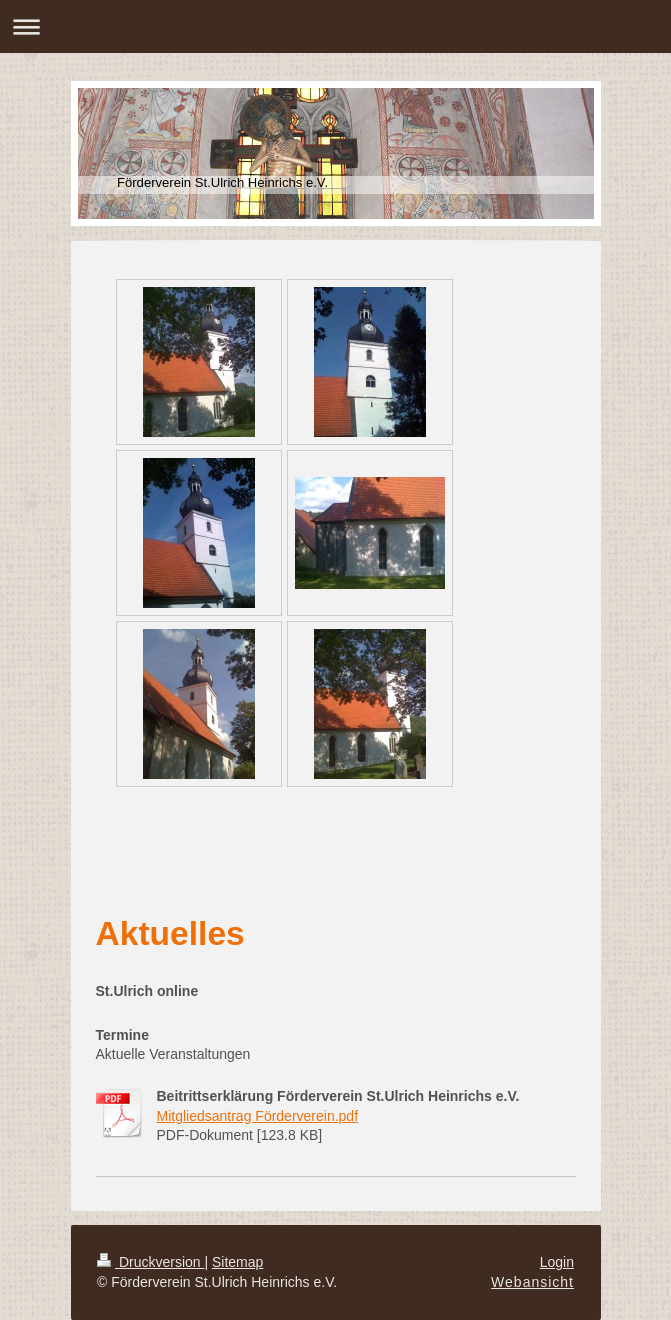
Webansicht (532, 1282)
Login (557, 1262)
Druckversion (150, 1262)
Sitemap (237, 1262)
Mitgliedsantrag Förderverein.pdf (258, 1116)
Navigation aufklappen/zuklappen (335, 26)
